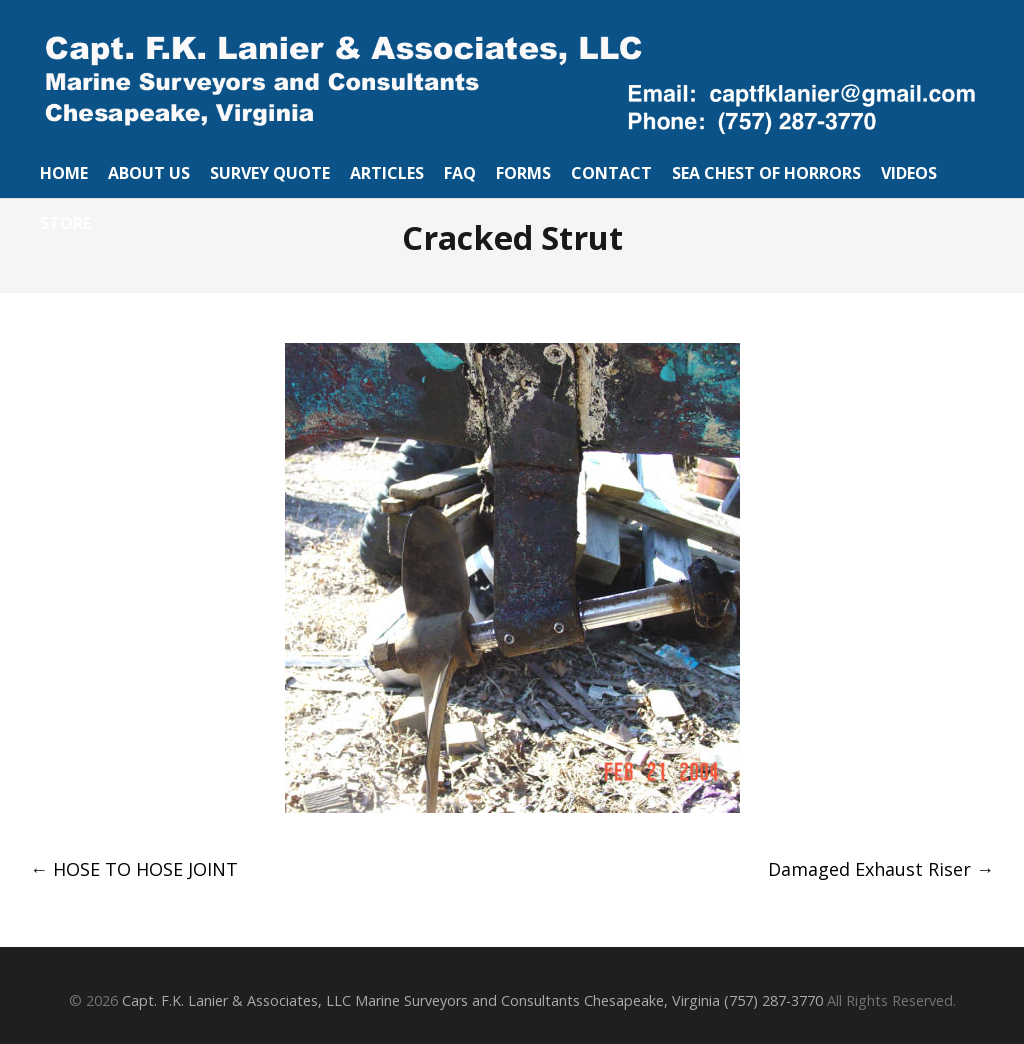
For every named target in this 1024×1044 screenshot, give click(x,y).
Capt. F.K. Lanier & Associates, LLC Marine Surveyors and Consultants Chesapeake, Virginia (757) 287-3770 (472, 1000)
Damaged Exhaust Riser (881, 869)
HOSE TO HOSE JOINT (134, 869)
